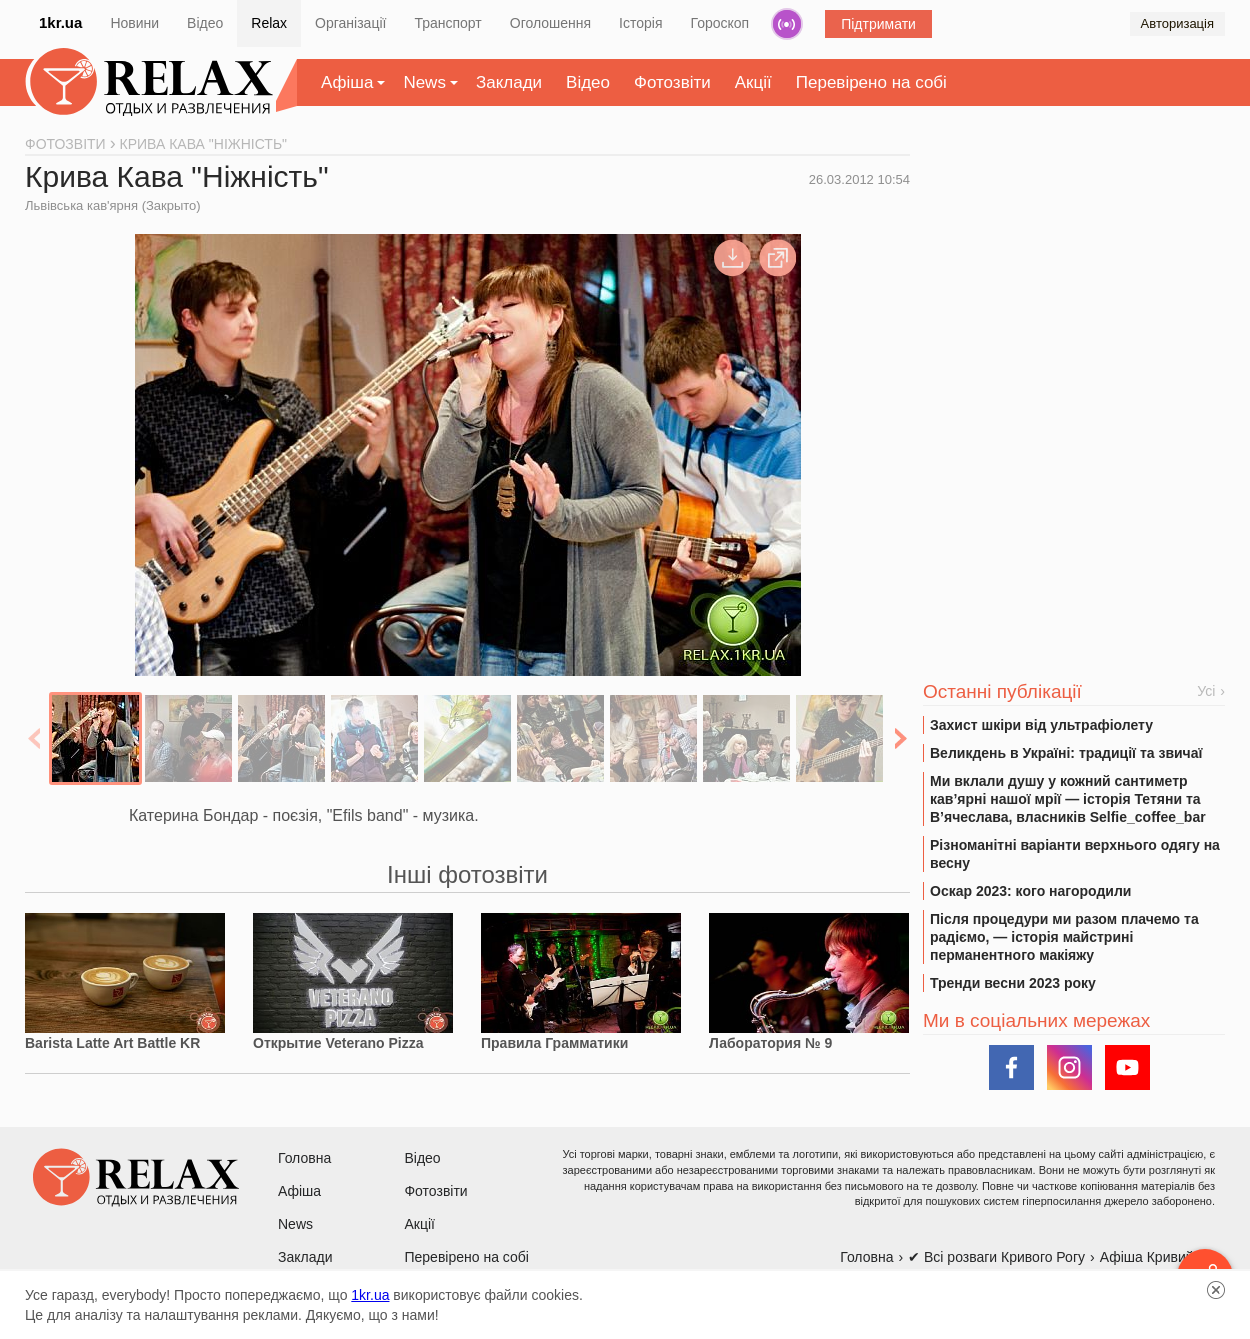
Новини (134, 23)
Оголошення (550, 23)
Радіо (787, 24)
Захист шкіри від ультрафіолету (1041, 725)
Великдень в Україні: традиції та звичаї (1066, 753)
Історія (640, 23)
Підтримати (878, 24)
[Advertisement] (1074, 291)
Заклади (509, 82)
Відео (205, 23)
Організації (350, 23)
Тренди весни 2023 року (1013, 983)
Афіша (347, 82)
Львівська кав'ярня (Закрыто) (113, 205)
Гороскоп (720, 23)
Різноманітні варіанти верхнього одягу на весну (1075, 854)
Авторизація (1177, 23)
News (424, 82)
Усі (1206, 691)
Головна (304, 1158)
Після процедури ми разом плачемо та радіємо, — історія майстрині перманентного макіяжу (1064, 937)
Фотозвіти (672, 82)
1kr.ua (60, 22)
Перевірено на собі (871, 82)
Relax (269, 23)
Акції (753, 82)
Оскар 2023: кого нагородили (1030, 891)
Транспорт (447, 23)
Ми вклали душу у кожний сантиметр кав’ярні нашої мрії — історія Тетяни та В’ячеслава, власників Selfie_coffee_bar (1068, 799)
